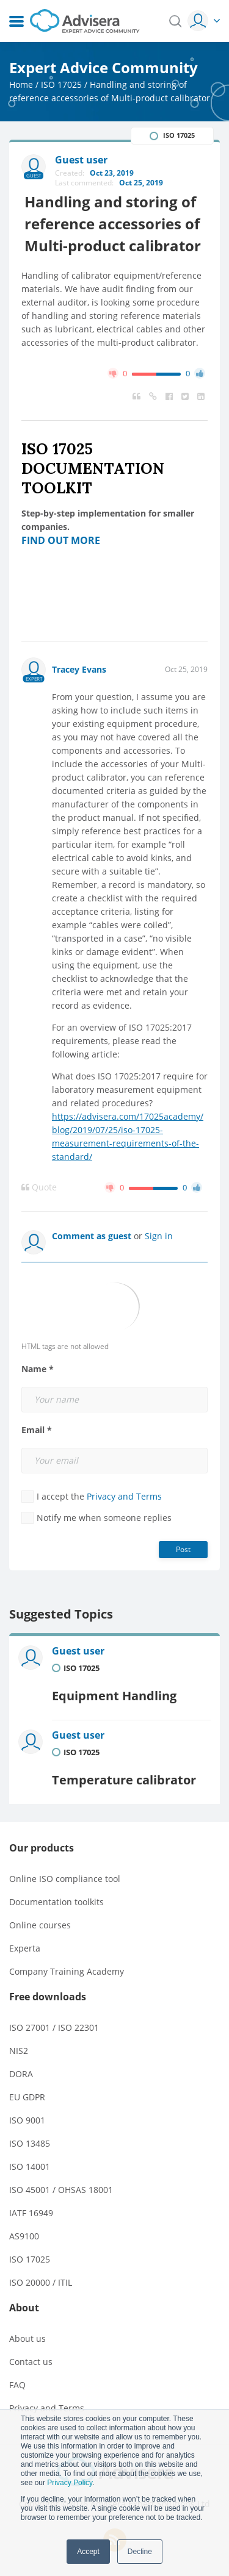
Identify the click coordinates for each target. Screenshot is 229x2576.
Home (21, 84)
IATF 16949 (31, 2213)
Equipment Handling (114, 1695)
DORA (21, 2074)
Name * (37, 1369)
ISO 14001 (29, 2166)
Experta (24, 1948)
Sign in (159, 1236)
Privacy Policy (69, 2482)
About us (27, 2338)
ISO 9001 (27, 2120)
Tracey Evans (79, 669)
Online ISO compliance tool (64, 1878)
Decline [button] (140, 2551)
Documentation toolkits (56, 1902)
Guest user (78, 1650)
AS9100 (24, 2236)
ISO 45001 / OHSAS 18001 (61, 2189)
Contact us (31, 2361)
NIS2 (18, 2050)
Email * (36, 1430)
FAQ (17, 2385)
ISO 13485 (29, 2143)
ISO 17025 (61, 84)
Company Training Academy (66, 1971)
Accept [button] (88, 2551)
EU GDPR (27, 2097)
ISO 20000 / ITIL (40, 2282)
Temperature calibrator (124, 1780)
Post (183, 1549)
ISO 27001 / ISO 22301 (54, 2027)
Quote (39, 1187)
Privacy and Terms (124, 1496)
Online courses (40, 1925)
